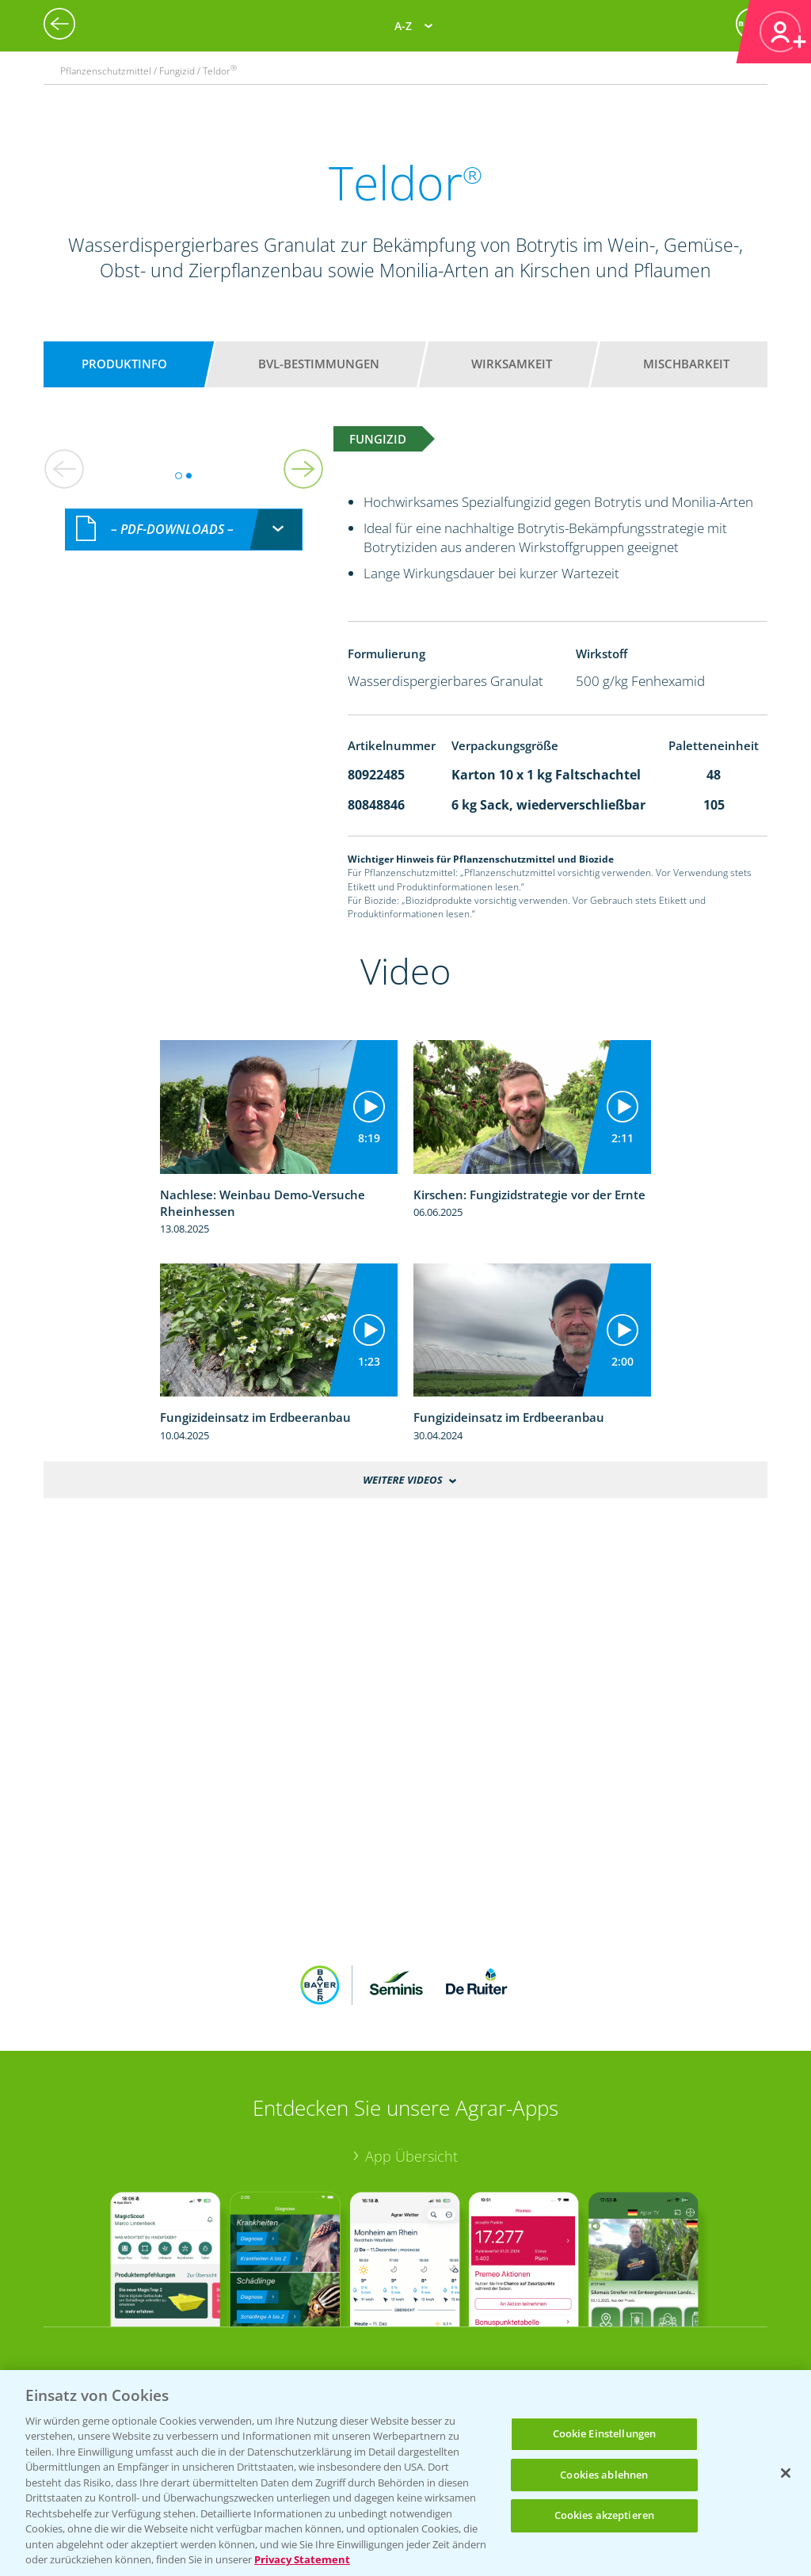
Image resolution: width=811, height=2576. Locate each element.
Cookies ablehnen (604, 2474)
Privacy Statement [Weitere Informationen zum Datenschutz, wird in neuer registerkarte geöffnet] (302, 2559)
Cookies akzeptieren (604, 2515)
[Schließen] (785, 2473)
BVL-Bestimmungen (318, 364)
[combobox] (184, 530)
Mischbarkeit (686, 364)
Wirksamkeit (511, 364)
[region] (405, 2473)
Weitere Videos (402, 1480)
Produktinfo (124, 364)
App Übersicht (411, 2156)
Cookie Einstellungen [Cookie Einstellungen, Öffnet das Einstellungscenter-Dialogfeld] (605, 2433)
